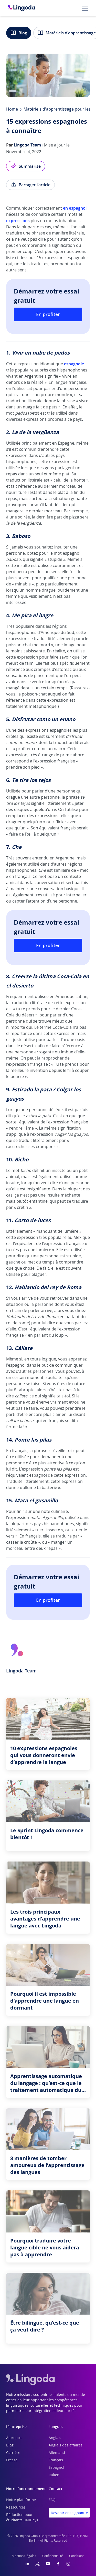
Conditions (76, 2556)
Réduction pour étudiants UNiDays (22, 2517)
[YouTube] (48, 2564)
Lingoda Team (27, 145)
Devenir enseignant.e (69, 2512)
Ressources (16, 2507)
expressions (18, 220)
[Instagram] (68, 2564)
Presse (11, 2460)
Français (56, 2460)
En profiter (48, 314)
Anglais (55, 2438)
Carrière (13, 2453)
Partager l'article (30, 185)
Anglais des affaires (65, 2445)
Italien (54, 2475)
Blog (18, 33)
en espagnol (75, 208)
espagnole (74, 364)
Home (12, 109)
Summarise (25, 166)
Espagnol (56, 2468)
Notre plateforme (21, 2500)
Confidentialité (52, 2556)
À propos (14, 2438)
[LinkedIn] (27, 2564)
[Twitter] (37, 2564)
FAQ (52, 2500)
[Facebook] (58, 2564)
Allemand (57, 2453)
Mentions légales (24, 2556)
